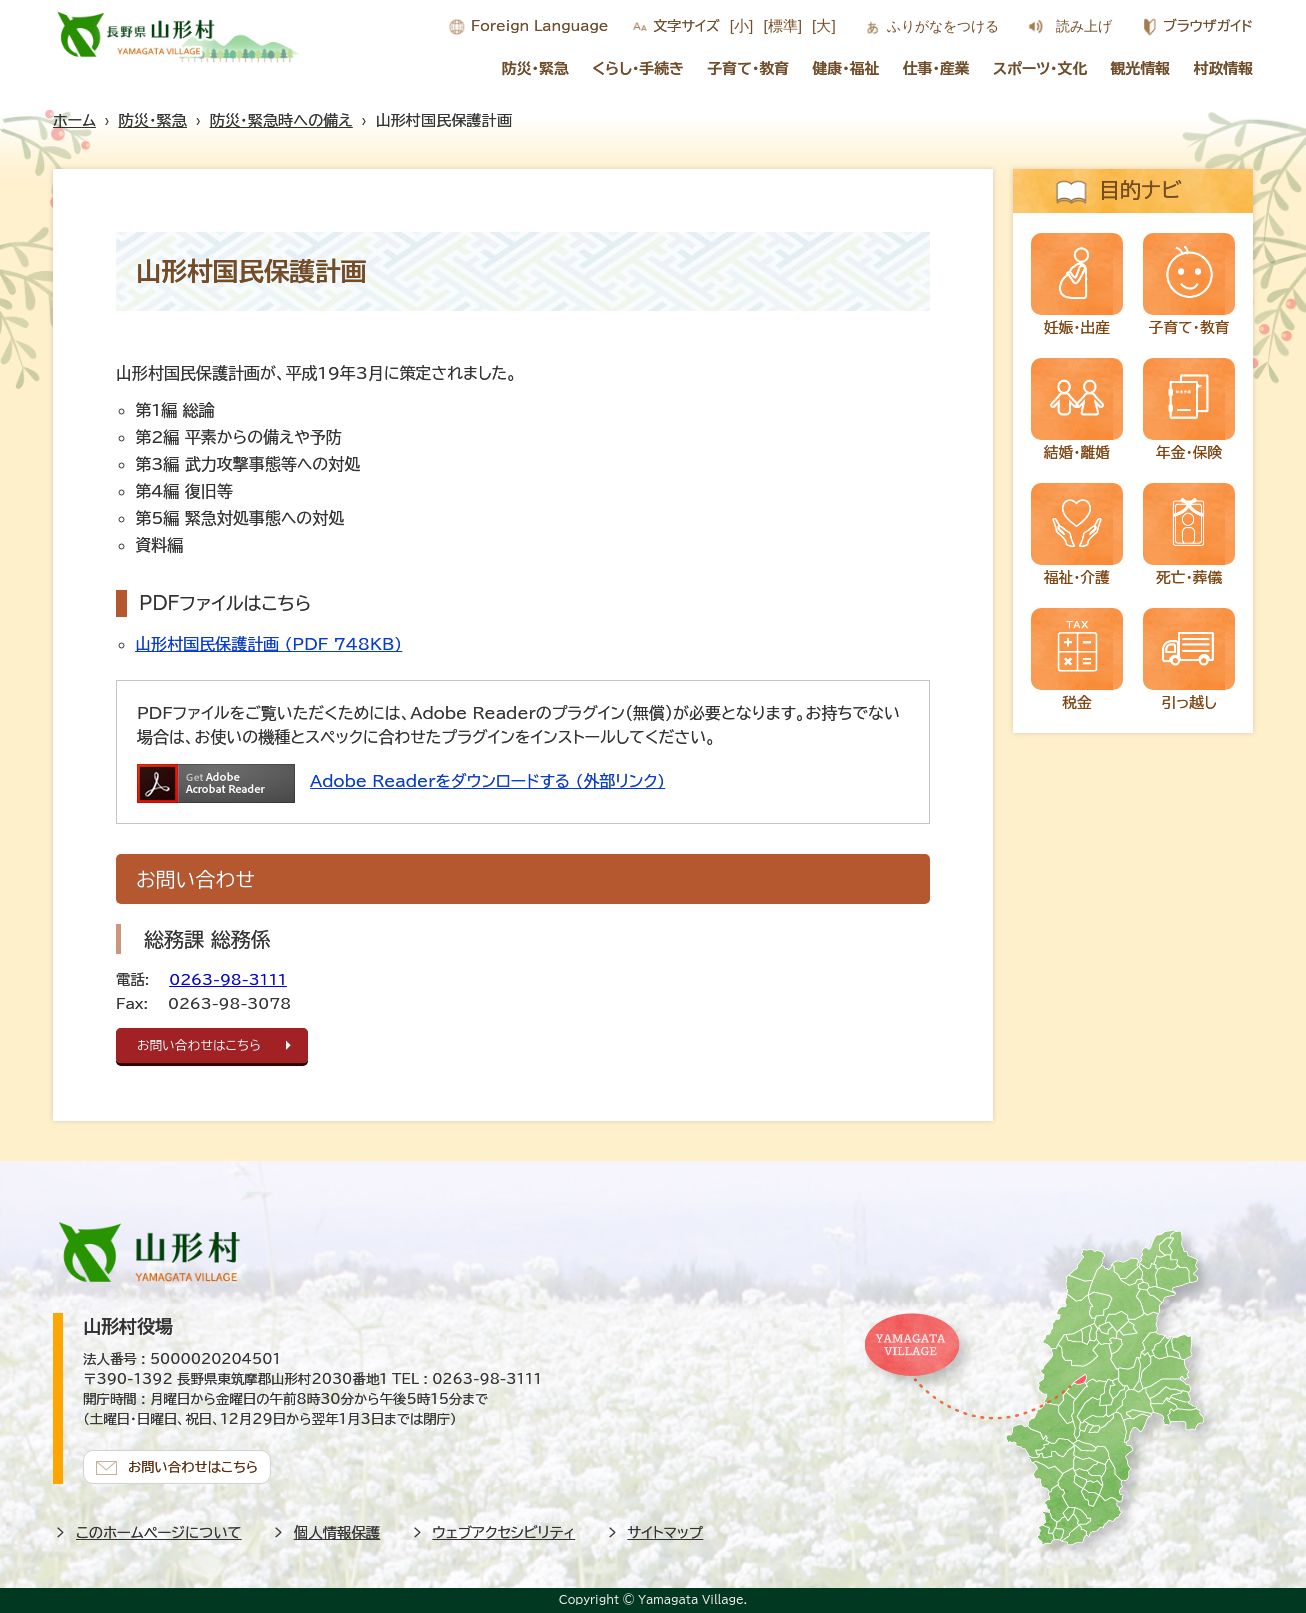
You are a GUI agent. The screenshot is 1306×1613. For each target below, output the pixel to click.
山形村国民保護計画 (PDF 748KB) (268, 644)
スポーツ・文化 (1040, 68)
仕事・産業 (936, 68)
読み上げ (1084, 26)
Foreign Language (539, 26)
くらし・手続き (638, 68)
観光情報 (1141, 68)
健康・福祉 (845, 68)
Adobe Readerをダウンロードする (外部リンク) (487, 781)
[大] (824, 25)
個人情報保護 (337, 1532)
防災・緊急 (535, 68)
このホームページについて (159, 1532)
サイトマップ (666, 1532)
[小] (742, 25)
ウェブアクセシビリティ (504, 1532)
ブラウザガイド (1208, 26)
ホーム (74, 120)
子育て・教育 (748, 68)
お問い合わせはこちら (199, 1045)
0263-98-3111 (228, 979)
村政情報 (1224, 68)
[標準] (782, 25)
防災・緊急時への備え (281, 120)
